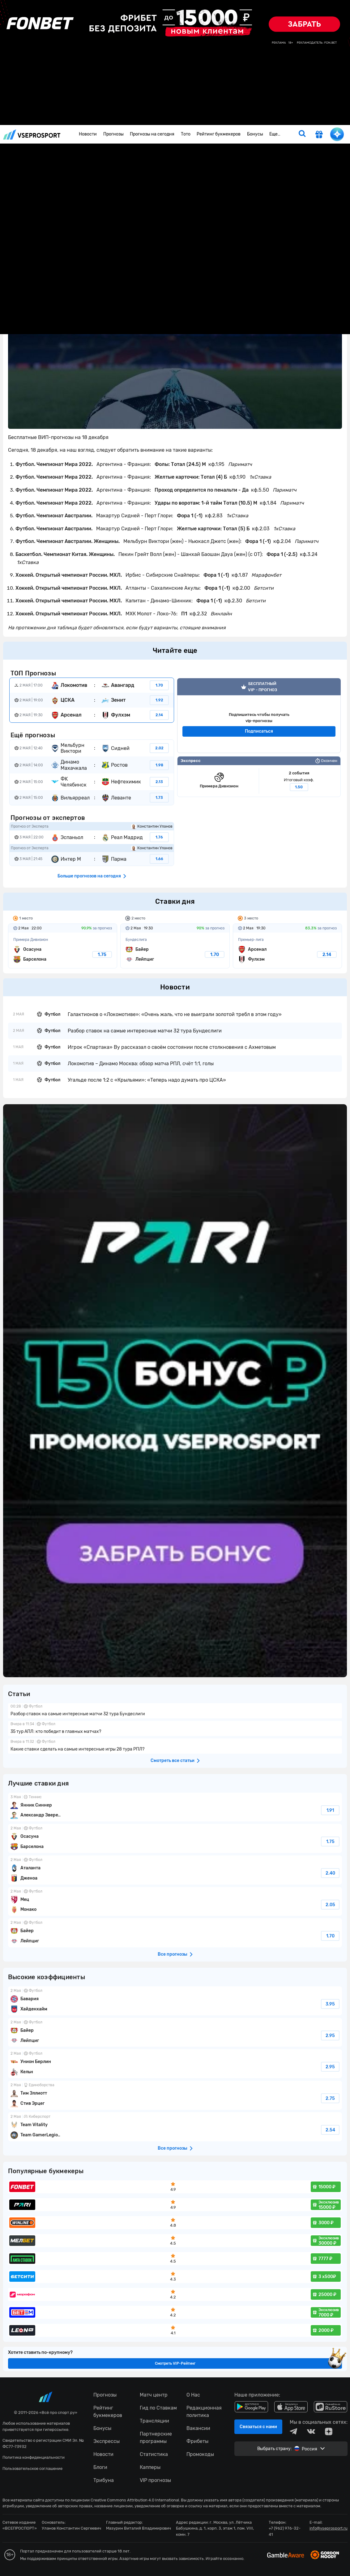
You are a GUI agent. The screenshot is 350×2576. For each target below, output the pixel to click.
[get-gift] (319, 135)
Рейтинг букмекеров (219, 134)
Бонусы (255, 134)
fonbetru (175, 1288)
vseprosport (32, 134)
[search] (302, 134)
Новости (88, 134)
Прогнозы (113, 134)
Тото (185, 134)
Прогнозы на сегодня (152, 134)
